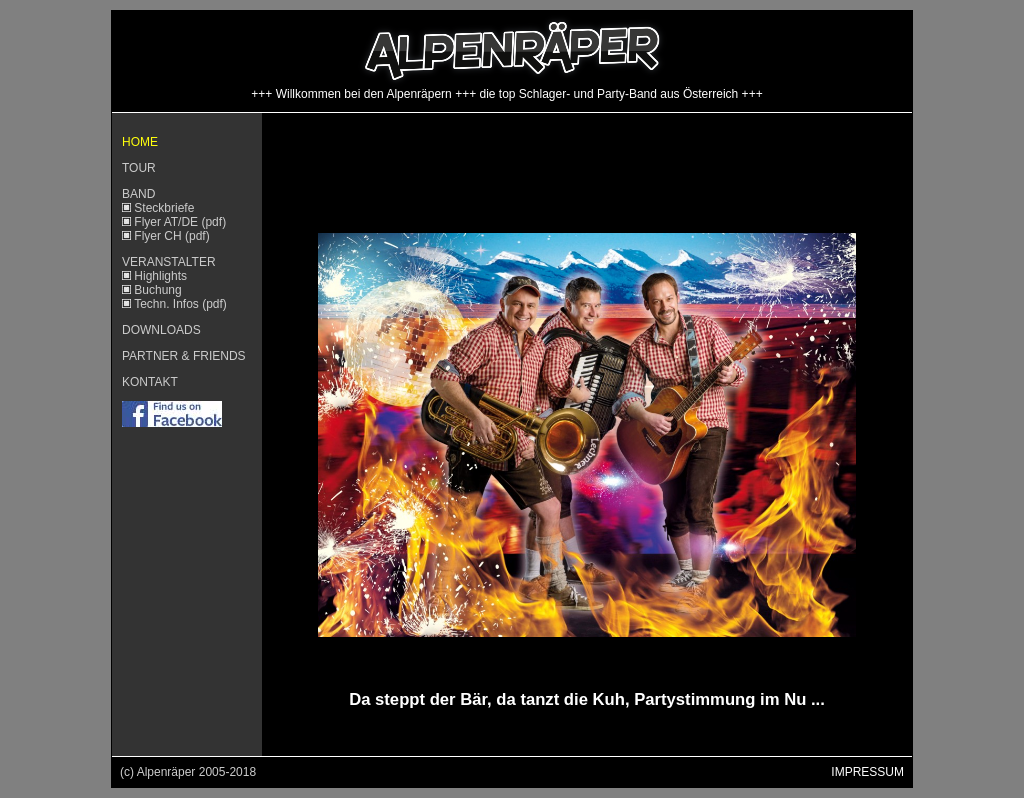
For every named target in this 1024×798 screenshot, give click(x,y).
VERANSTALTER (169, 262)
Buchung (157, 290)
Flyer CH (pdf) (170, 236)
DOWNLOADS (161, 330)
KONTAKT (150, 382)
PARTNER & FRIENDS (184, 356)
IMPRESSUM (867, 772)
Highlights (160, 276)
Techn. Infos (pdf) (180, 304)
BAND (138, 194)
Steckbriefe (164, 208)
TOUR (139, 168)
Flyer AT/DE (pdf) (178, 222)
